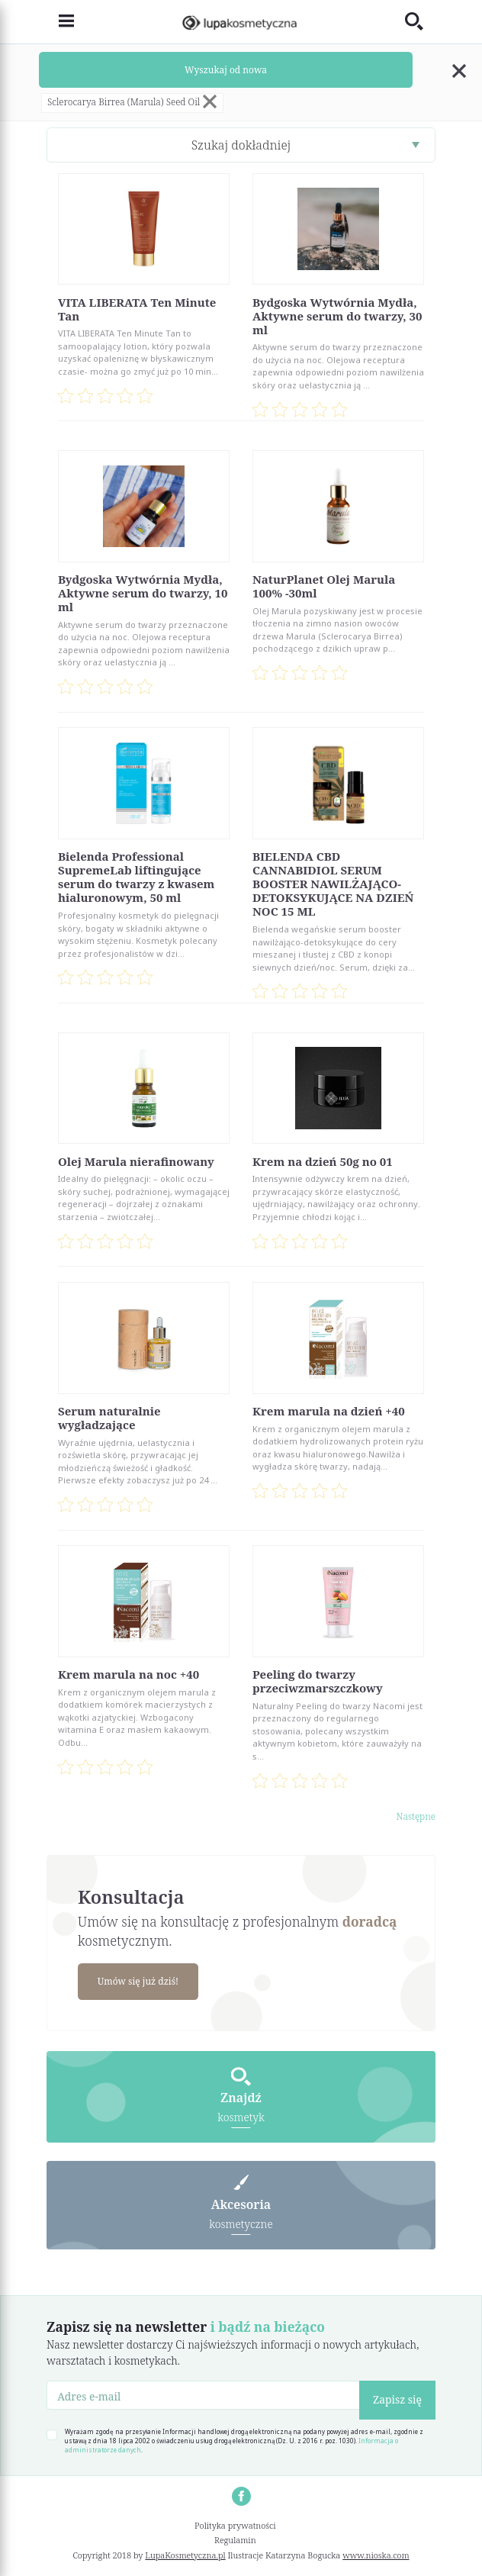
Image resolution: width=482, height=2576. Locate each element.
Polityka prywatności (235, 2525)
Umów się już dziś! (138, 1981)
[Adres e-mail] (203, 2395)
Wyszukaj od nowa (226, 69)
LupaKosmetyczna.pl (185, 2555)
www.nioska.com (375, 2555)
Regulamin (235, 2540)
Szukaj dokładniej (241, 145)
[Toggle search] (420, 21)
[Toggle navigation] (60, 22)
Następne (415, 1816)
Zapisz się (397, 2400)
